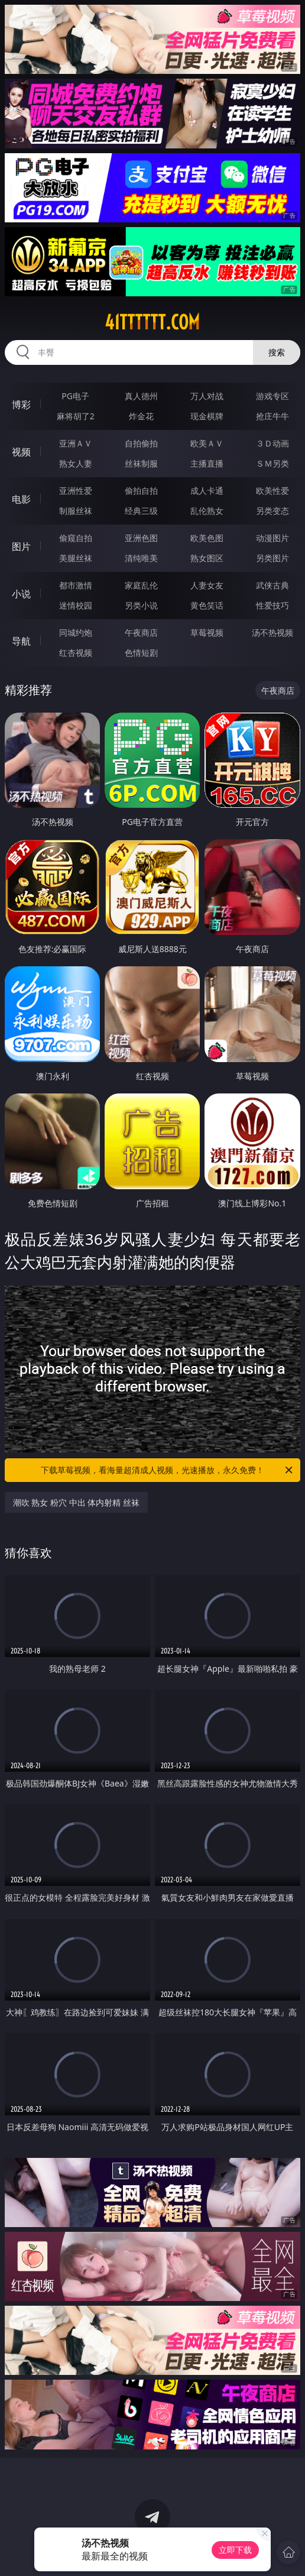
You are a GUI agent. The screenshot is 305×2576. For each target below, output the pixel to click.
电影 (21, 499)
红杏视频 (75, 652)
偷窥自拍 (75, 537)
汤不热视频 (272, 632)
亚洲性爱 (75, 490)
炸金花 (141, 416)
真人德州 (141, 396)
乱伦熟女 (206, 510)
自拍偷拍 (141, 443)
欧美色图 (206, 537)
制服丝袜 (75, 510)
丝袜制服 (141, 463)
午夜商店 (141, 632)
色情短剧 (141, 652)
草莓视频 (206, 632)
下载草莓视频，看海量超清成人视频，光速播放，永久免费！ (167, 1470)
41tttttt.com (152, 322)
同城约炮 (75, 632)
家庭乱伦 (141, 585)
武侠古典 (272, 585)
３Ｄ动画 (272, 443)
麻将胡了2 (76, 416)
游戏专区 (272, 396)
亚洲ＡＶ (75, 443)
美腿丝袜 (75, 558)
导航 (21, 641)
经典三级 (141, 510)
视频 (21, 451)
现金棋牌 (206, 416)
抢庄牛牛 (272, 416)
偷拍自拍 (141, 490)
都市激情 (75, 585)
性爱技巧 (272, 605)
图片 (21, 546)
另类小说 (141, 605)
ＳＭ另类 (272, 463)
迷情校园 (75, 605)
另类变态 (272, 510)
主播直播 (206, 463)
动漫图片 (272, 537)
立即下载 (235, 2549)
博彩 (21, 404)
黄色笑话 (206, 605)
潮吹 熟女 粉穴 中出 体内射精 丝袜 (76, 1502)
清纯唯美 (141, 558)
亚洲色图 (141, 537)
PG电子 (75, 396)
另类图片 (272, 558)
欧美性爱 (272, 490)
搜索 (276, 352)
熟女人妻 (75, 463)
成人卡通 (206, 490)
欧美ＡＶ (206, 443)
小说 (21, 593)
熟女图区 (206, 558)
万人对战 (206, 396)
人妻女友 (206, 585)
